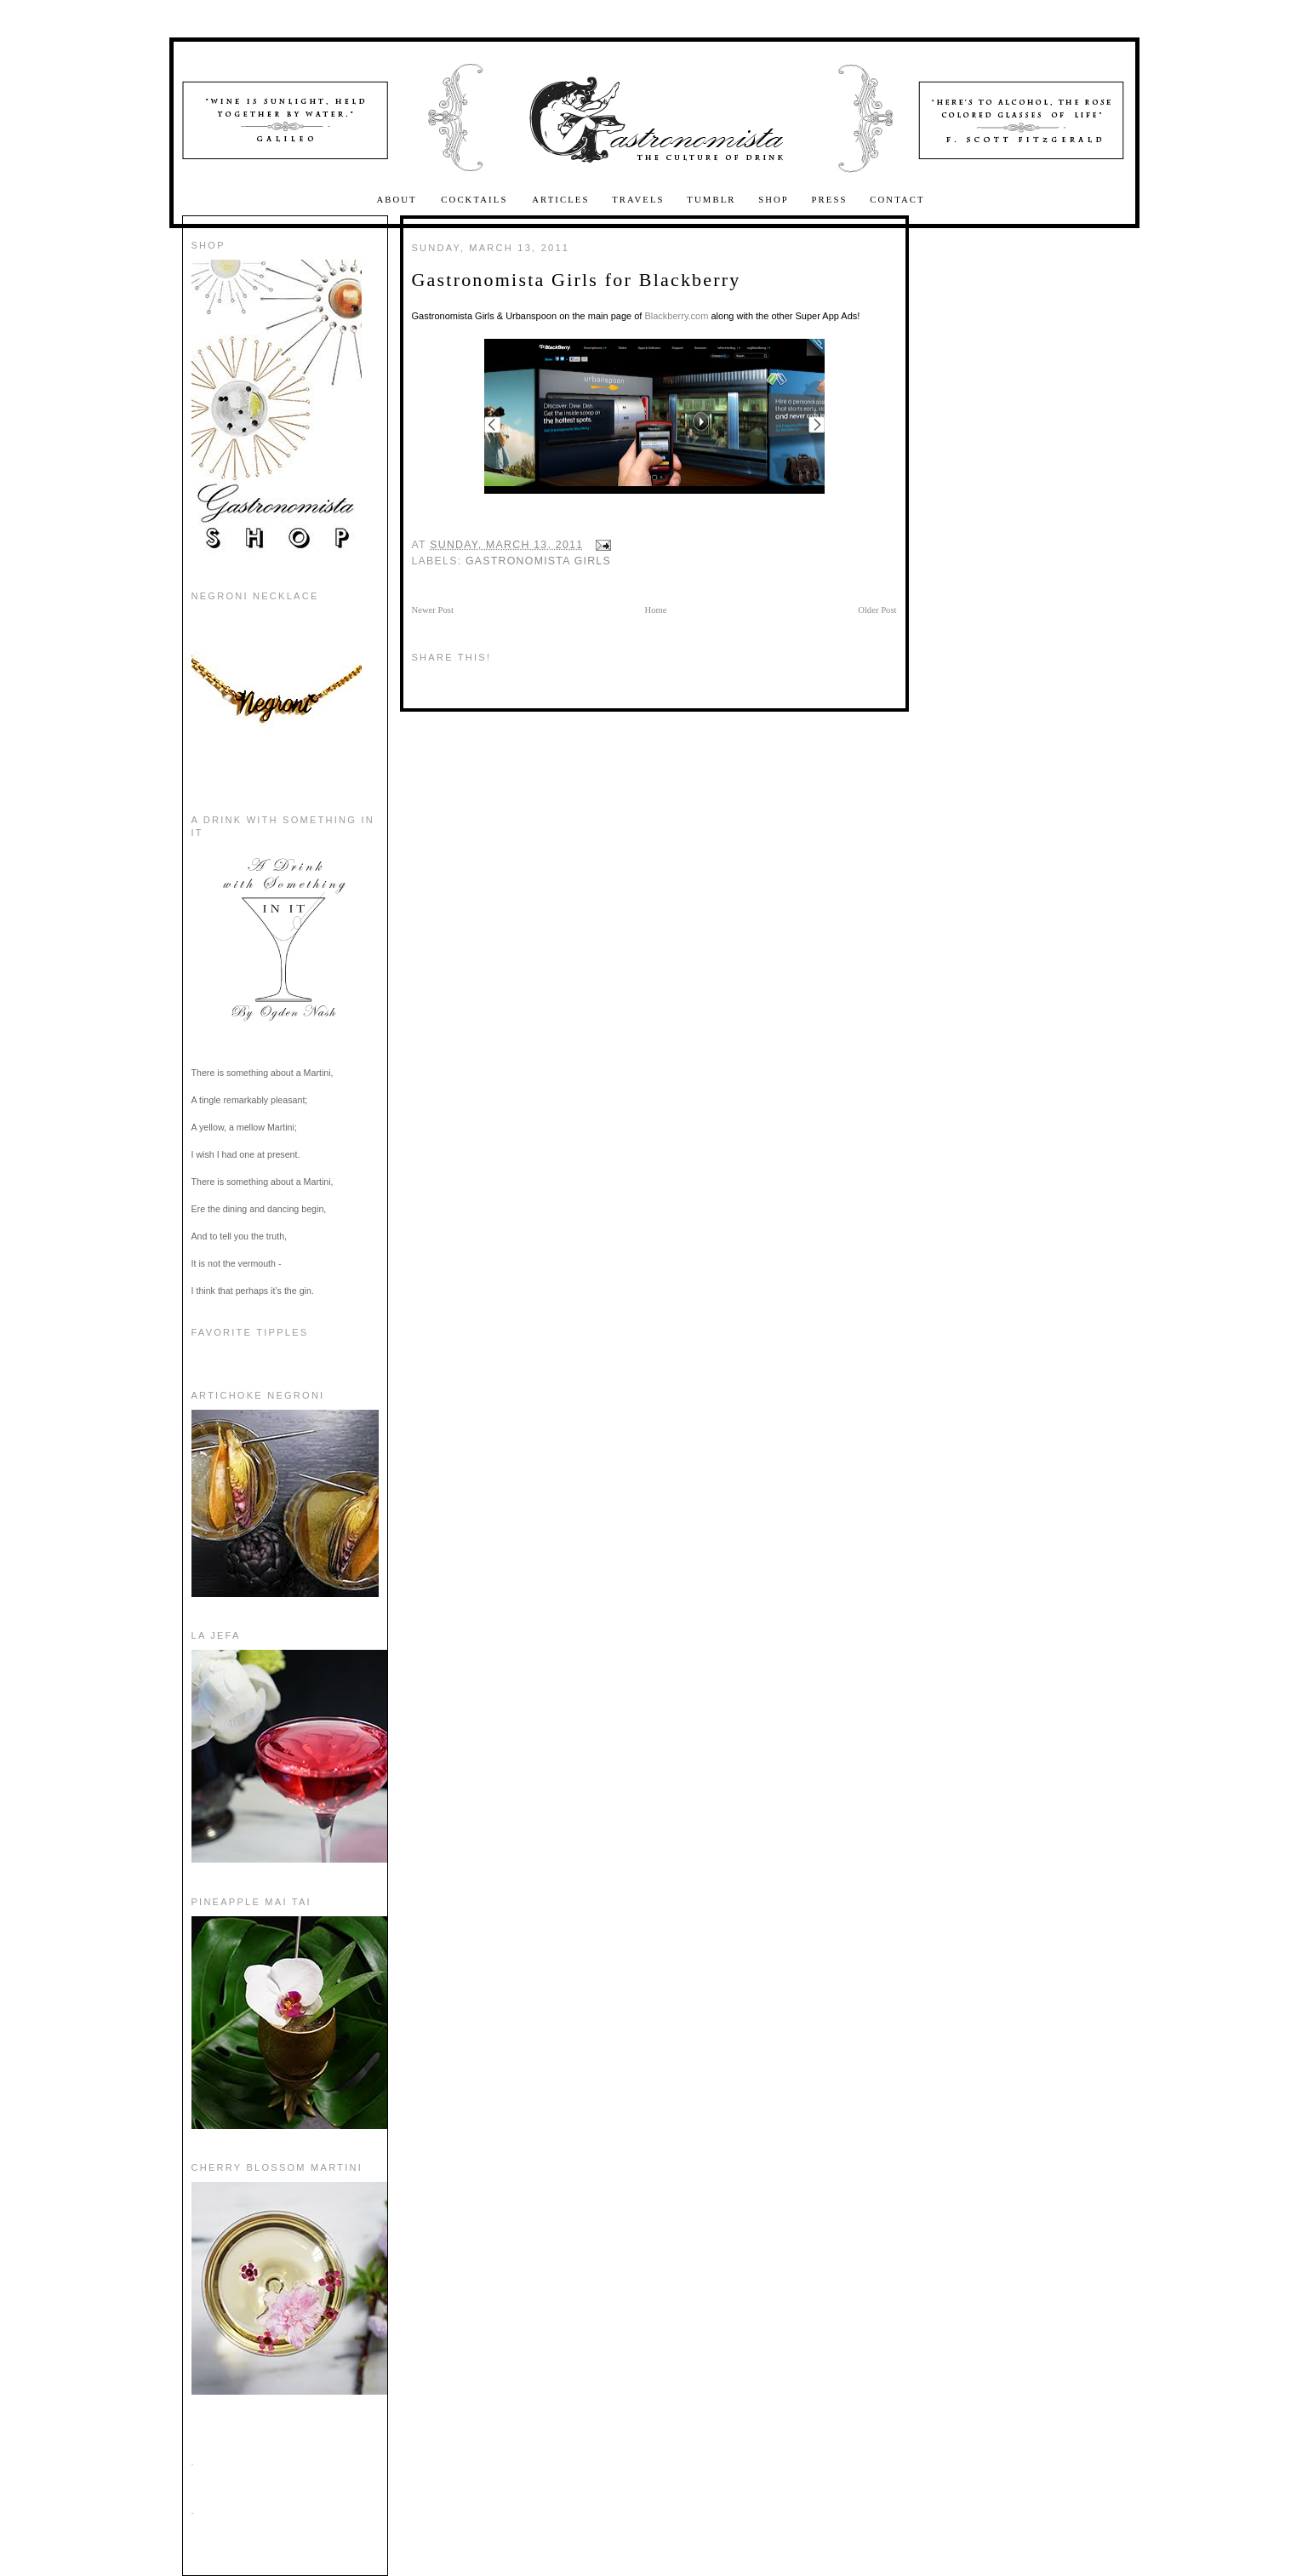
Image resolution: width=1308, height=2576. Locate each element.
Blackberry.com (676, 316)
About (398, 199)
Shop (773, 199)
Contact (897, 199)
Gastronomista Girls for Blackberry (576, 279)
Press (830, 199)
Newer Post (433, 610)
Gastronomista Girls (538, 561)
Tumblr (711, 199)
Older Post (877, 610)
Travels (638, 199)
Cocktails (476, 199)
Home (656, 610)
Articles (560, 199)
